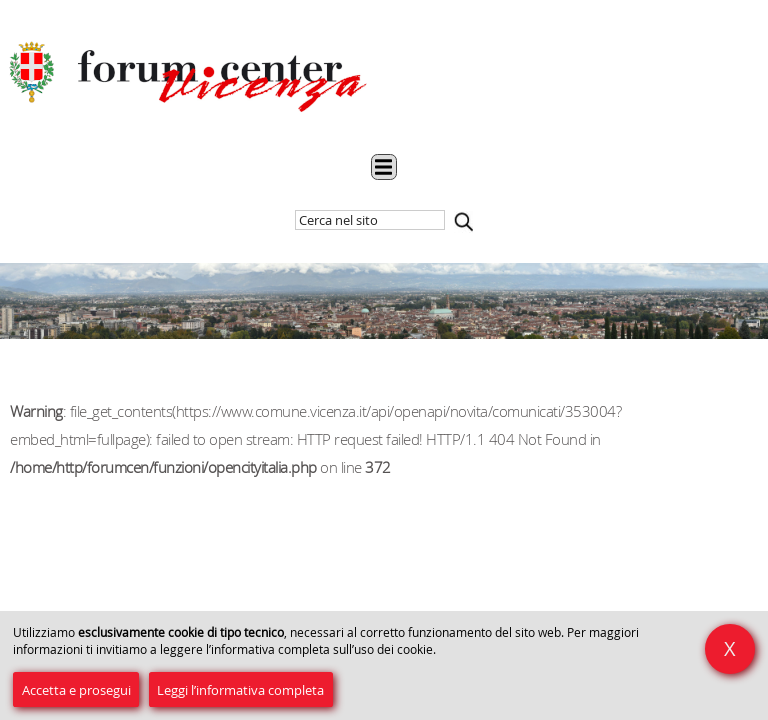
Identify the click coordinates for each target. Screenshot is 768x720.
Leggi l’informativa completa (240, 690)
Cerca (463, 222)
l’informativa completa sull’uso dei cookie (319, 649)
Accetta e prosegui (76, 690)
